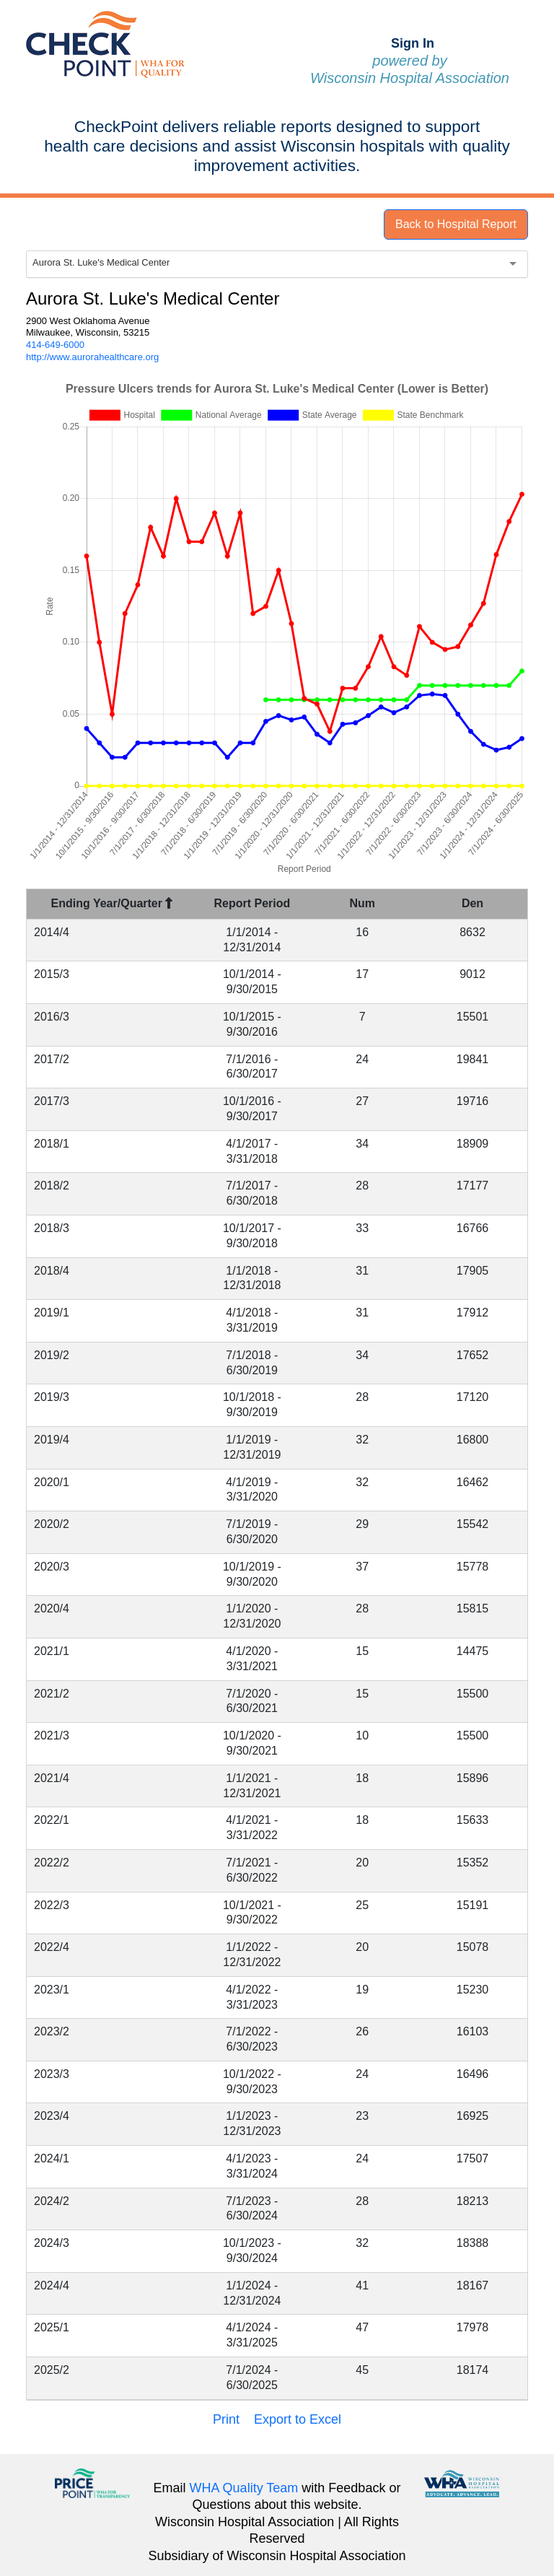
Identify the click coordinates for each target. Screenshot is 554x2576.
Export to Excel (297, 2419)
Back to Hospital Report (455, 224)
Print (226, 2419)
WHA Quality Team (244, 2488)
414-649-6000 (55, 344)
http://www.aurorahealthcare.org (92, 357)
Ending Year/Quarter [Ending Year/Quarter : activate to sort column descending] (112, 903)
